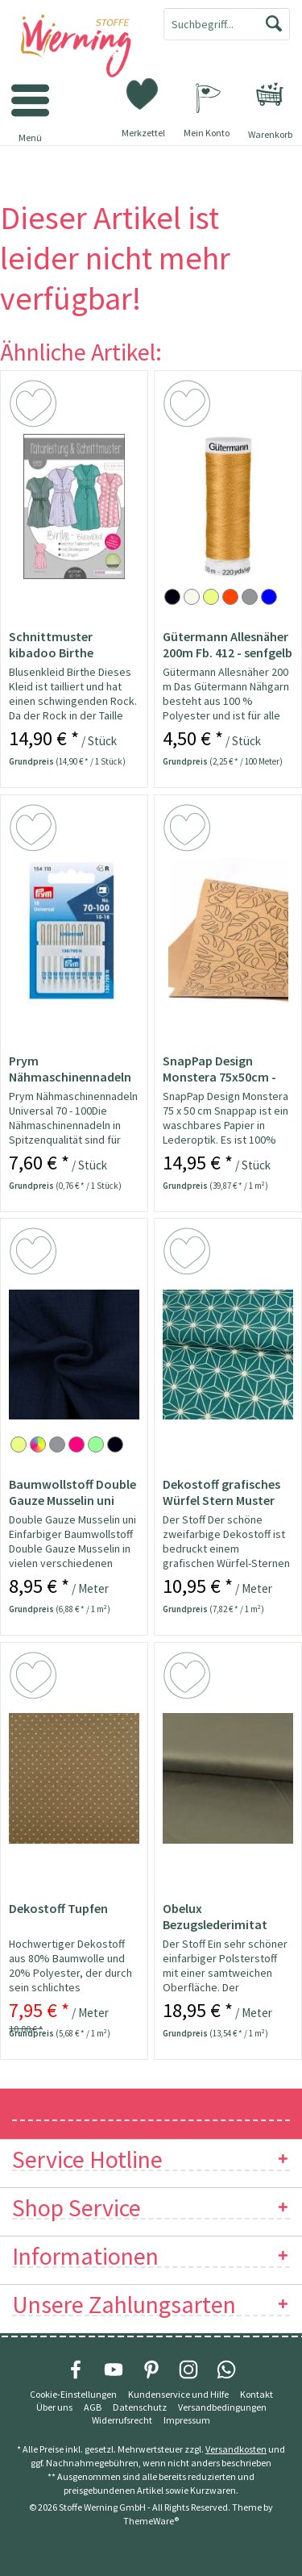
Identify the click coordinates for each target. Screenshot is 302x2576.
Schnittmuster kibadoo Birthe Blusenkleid (51, 644)
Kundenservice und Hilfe (178, 2394)
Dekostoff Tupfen (58, 1908)
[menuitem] (270, 94)
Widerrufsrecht (122, 2420)
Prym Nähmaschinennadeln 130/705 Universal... (70, 1068)
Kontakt (256, 2394)
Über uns (54, 2407)
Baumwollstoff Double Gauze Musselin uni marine (72, 1492)
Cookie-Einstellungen (73, 2394)
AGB (92, 2407)
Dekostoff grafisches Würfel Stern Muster (221, 1492)
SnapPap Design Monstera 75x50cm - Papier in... (219, 1068)
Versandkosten (236, 2449)
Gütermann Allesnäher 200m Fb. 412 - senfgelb (227, 644)
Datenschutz (140, 2407)
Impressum (186, 2420)
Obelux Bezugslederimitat (215, 1916)
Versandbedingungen (222, 2407)
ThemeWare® (151, 2521)
